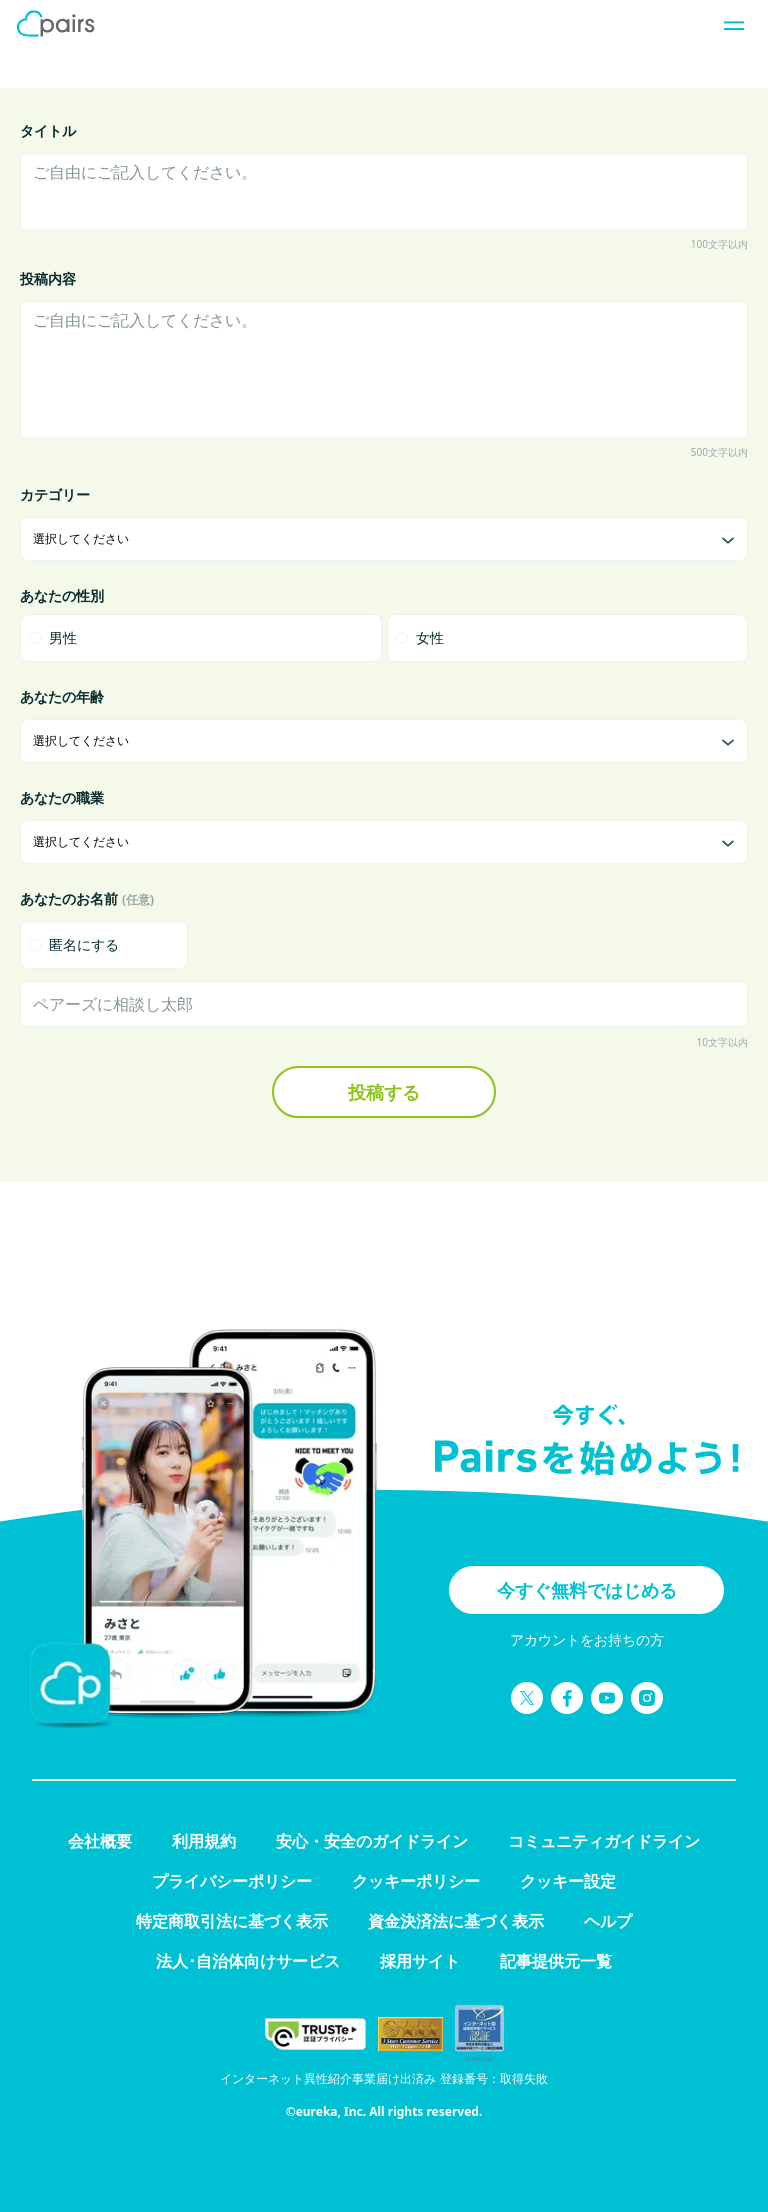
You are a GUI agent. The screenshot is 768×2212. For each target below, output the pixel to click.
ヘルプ (608, 1921)
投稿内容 (48, 278)
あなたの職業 (62, 797)
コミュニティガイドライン (604, 1841)
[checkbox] (104, 945)
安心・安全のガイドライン (372, 1841)
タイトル (48, 130)
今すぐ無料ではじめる (587, 1590)
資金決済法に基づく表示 (456, 1921)
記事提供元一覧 (556, 1961)
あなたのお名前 (87, 898)
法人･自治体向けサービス (248, 1961)
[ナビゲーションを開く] (728, 24)
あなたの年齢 (62, 696)
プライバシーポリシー (232, 1881)
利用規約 (204, 1841)
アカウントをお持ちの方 (587, 1639)
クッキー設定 (568, 1881)
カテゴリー (55, 494)
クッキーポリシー (416, 1881)
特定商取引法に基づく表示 (232, 1921)
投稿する (384, 1092)
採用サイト (420, 1961)
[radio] (201, 638)
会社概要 (100, 1841)
